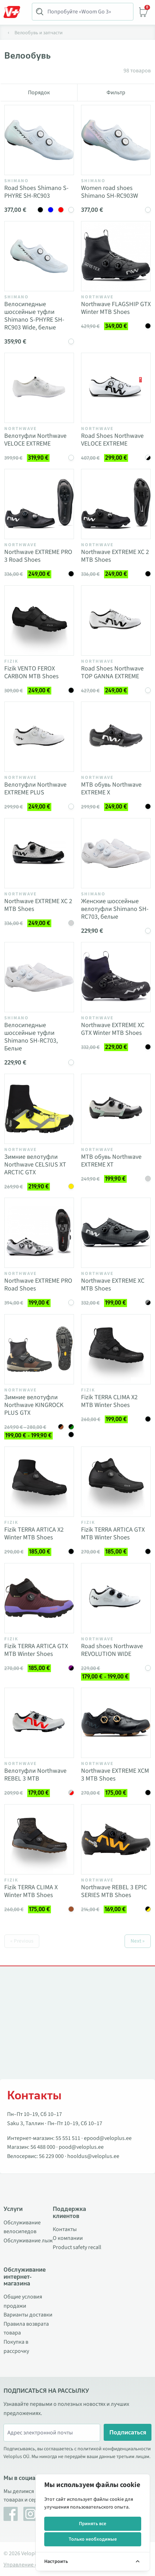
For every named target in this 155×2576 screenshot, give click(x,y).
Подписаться (127, 2432)
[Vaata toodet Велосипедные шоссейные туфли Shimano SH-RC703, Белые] (39, 977)
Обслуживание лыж (28, 2240)
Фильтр (116, 92)
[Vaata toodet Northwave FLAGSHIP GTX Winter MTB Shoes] (116, 256)
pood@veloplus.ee (81, 2147)
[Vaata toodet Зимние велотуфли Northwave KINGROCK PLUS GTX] (39, 1349)
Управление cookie (27, 2565)
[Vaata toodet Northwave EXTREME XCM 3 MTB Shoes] (116, 1723)
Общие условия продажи (23, 2301)
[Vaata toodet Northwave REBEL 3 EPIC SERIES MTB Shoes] (116, 1839)
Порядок (39, 92)
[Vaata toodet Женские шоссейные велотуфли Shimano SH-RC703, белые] (116, 853)
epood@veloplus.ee (108, 2138)
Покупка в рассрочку (16, 2346)
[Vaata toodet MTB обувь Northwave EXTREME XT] (116, 1109)
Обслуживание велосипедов (22, 2227)
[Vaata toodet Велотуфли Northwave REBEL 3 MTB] (39, 1723)
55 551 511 (68, 2138)
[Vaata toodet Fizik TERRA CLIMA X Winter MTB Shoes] (39, 1839)
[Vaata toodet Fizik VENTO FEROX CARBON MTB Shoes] (39, 620)
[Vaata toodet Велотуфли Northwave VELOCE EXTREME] (39, 388)
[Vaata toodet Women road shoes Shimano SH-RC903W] (116, 140)
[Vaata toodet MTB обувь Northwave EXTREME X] (116, 737)
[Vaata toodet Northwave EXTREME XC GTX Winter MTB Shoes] (116, 977)
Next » (138, 1941)
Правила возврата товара (26, 2328)
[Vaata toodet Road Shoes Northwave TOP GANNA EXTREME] (116, 620)
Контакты (65, 2229)
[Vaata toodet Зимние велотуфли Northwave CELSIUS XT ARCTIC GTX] (39, 1109)
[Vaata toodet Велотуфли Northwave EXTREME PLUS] (39, 737)
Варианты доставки (28, 2315)
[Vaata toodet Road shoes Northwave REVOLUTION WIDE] (116, 1598)
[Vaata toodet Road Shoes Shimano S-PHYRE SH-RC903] (39, 140)
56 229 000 (51, 2156)
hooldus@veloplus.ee (93, 2156)
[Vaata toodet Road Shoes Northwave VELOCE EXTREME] (116, 388)
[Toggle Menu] (15, 12)
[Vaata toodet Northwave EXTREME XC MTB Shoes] (116, 1233)
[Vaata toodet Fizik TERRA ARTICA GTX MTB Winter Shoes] (116, 1482)
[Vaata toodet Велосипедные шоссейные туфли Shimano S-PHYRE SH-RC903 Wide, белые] (39, 256)
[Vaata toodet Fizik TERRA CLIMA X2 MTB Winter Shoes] (116, 1349)
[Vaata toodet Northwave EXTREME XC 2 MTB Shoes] (116, 504)
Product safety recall (77, 2247)
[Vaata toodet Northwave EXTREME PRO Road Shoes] (39, 1233)
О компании (68, 2238)
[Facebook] (11, 2514)
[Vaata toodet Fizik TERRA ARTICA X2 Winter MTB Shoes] (39, 1482)
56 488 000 (42, 2147)
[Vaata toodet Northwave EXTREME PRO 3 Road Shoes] (39, 504)
